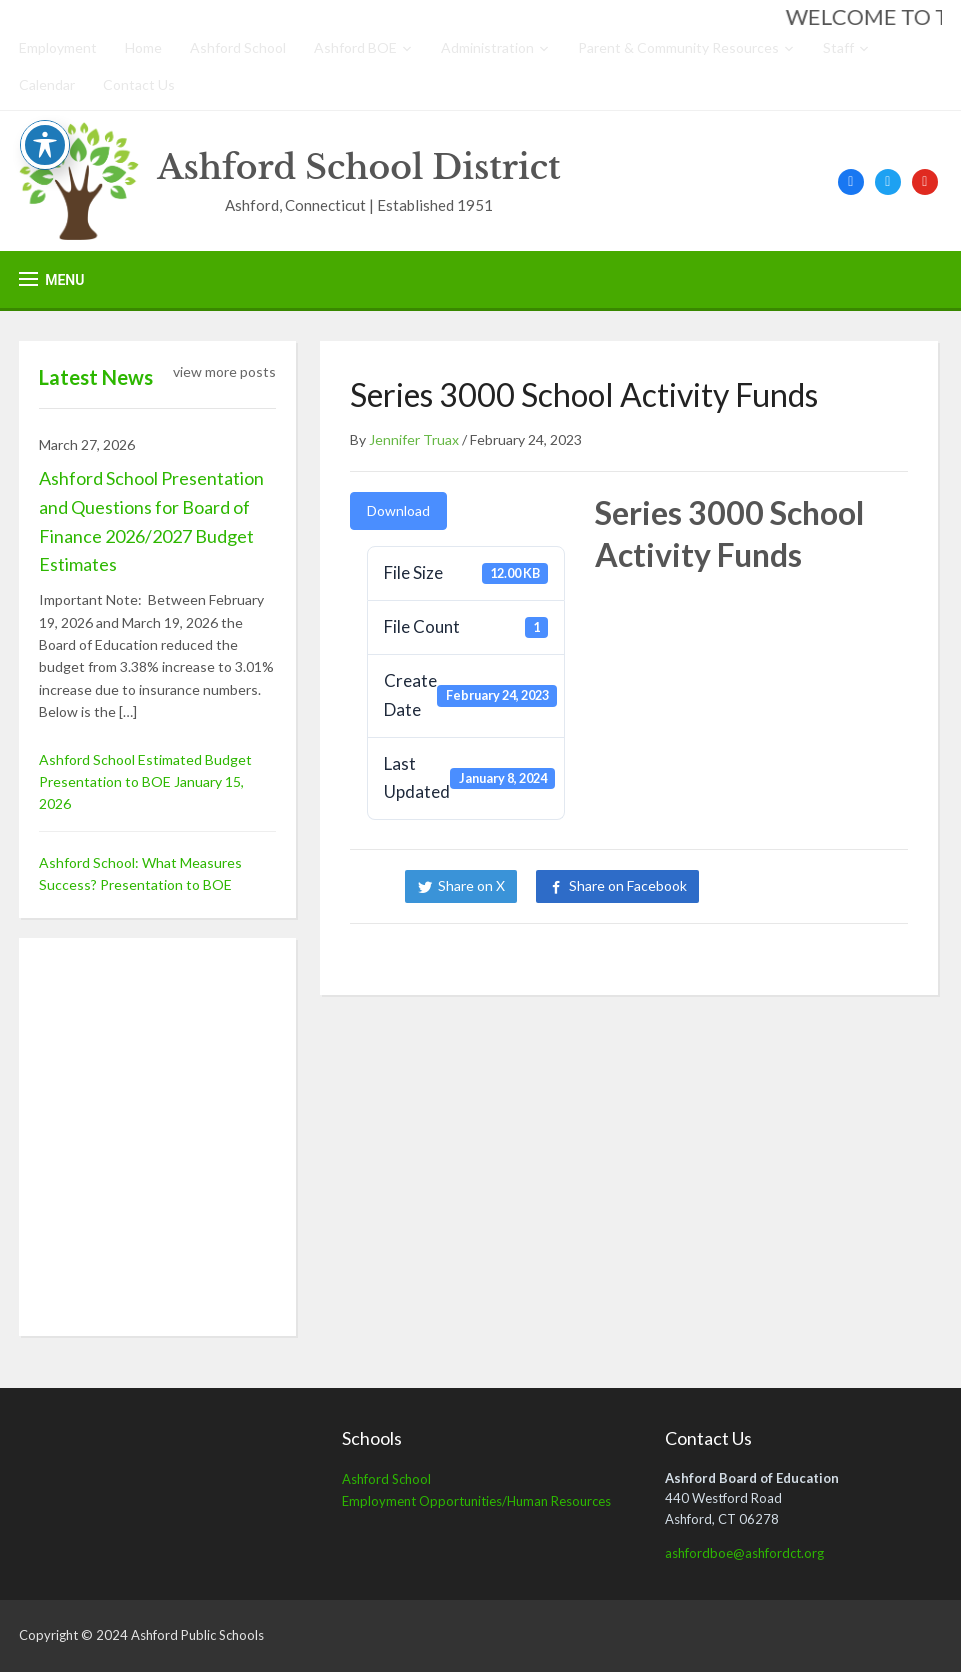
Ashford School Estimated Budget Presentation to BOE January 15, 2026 (145, 782)
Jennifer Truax (414, 439)
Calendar (47, 84)
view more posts (224, 371)
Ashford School (238, 47)
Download (398, 510)
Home (143, 47)
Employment (58, 47)
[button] (51, 279)
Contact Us (139, 84)
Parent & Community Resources (678, 47)
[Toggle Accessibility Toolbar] (45, 145)
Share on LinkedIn (786, 885)
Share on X (471, 885)
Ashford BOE (355, 47)
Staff (838, 47)
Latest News (96, 377)
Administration (487, 47)
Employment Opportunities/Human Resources (476, 1501)
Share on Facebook (628, 885)
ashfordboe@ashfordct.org (744, 1553)
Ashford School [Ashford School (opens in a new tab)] (386, 1479)
